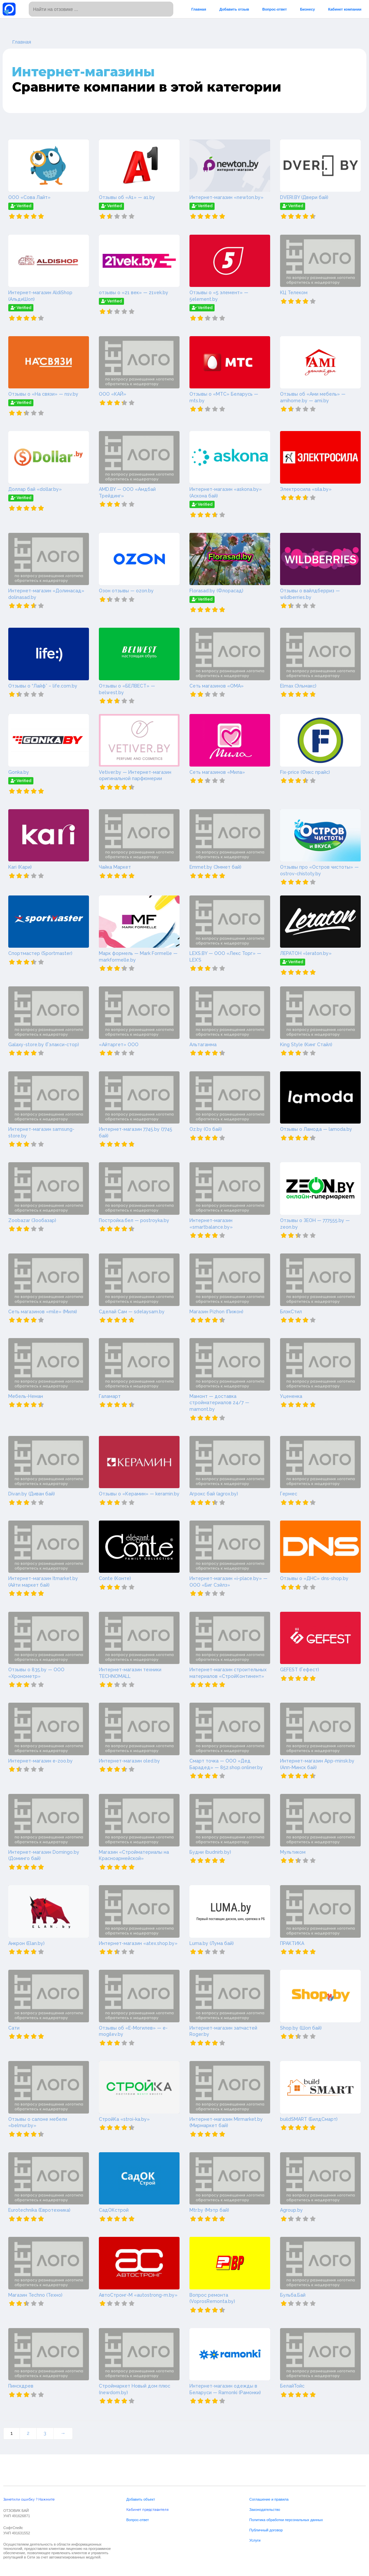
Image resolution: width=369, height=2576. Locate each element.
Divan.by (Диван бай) (31, 1493)
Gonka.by (18, 772)
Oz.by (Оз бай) (205, 1129)
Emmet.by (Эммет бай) (215, 867)
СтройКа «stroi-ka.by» (124, 2119)
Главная (198, 9)
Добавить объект (140, 2499)
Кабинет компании (344, 9)
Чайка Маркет (115, 867)
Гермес (288, 1493)
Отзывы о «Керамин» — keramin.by (139, 1493)
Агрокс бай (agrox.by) (213, 1493)
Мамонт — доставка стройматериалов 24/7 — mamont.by (219, 1403)
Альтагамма (203, 1044)
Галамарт (110, 1396)
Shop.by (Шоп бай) (301, 2028)
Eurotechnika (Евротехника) (39, 2210)
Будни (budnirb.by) (210, 1852)
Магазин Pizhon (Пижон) (216, 1311)
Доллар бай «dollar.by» (35, 489)
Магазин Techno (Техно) (35, 2295)
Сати (14, 2028)
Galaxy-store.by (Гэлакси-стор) (43, 1044)
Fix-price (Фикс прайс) (305, 772)
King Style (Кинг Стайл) (306, 1044)
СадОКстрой (114, 2210)
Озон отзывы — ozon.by (126, 590)
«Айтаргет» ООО (119, 1044)
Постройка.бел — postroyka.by (134, 1220)
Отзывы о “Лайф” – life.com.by (42, 686)
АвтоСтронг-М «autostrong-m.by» (138, 2295)
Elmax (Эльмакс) (298, 686)
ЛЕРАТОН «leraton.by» (306, 953)
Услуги (255, 2540)
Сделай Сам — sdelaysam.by (132, 1311)
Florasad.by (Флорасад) (216, 590)
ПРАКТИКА (292, 1943)
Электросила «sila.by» (306, 489)
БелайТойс (292, 2386)
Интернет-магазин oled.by (129, 1761)
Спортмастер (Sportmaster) (40, 953)
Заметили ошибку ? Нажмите (29, 2499)
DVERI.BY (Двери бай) (304, 197)
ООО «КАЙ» (112, 394)
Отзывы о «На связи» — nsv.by (43, 394)
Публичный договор (266, 2530)
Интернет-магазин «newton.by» (226, 197)
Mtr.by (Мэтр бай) (209, 2210)
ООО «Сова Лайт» (29, 197)
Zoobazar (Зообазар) (32, 1220)
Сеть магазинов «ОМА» (216, 686)
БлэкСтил (291, 1311)
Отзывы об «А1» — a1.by (127, 197)
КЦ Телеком (294, 292)
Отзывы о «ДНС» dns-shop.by (314, 1578)
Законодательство (264, 2510)
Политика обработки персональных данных (286, 2520)
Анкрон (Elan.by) (26, 1943)
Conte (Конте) (115, 1578)
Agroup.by (291, 2210)
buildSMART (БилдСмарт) (309, 2119)
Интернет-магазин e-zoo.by (40, 1761)
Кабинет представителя (147, 2510)
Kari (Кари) (20, 867)
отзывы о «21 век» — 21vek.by (133, 292)
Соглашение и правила (269, 2499)
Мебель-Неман (25, 1396)
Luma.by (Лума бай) (211, 1943)
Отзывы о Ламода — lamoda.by (316, 1129)
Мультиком (293, 1852)
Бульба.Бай (293, 2295)
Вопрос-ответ (274, 9)
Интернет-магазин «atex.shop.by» (138, 1943)
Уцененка (291, 1396)
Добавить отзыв (234, 9)
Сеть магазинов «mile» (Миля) (42, 1311)
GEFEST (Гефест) (299, 1669)
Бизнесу (307, 9)
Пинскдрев (20, 2386)
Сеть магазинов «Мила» (217, 772)
